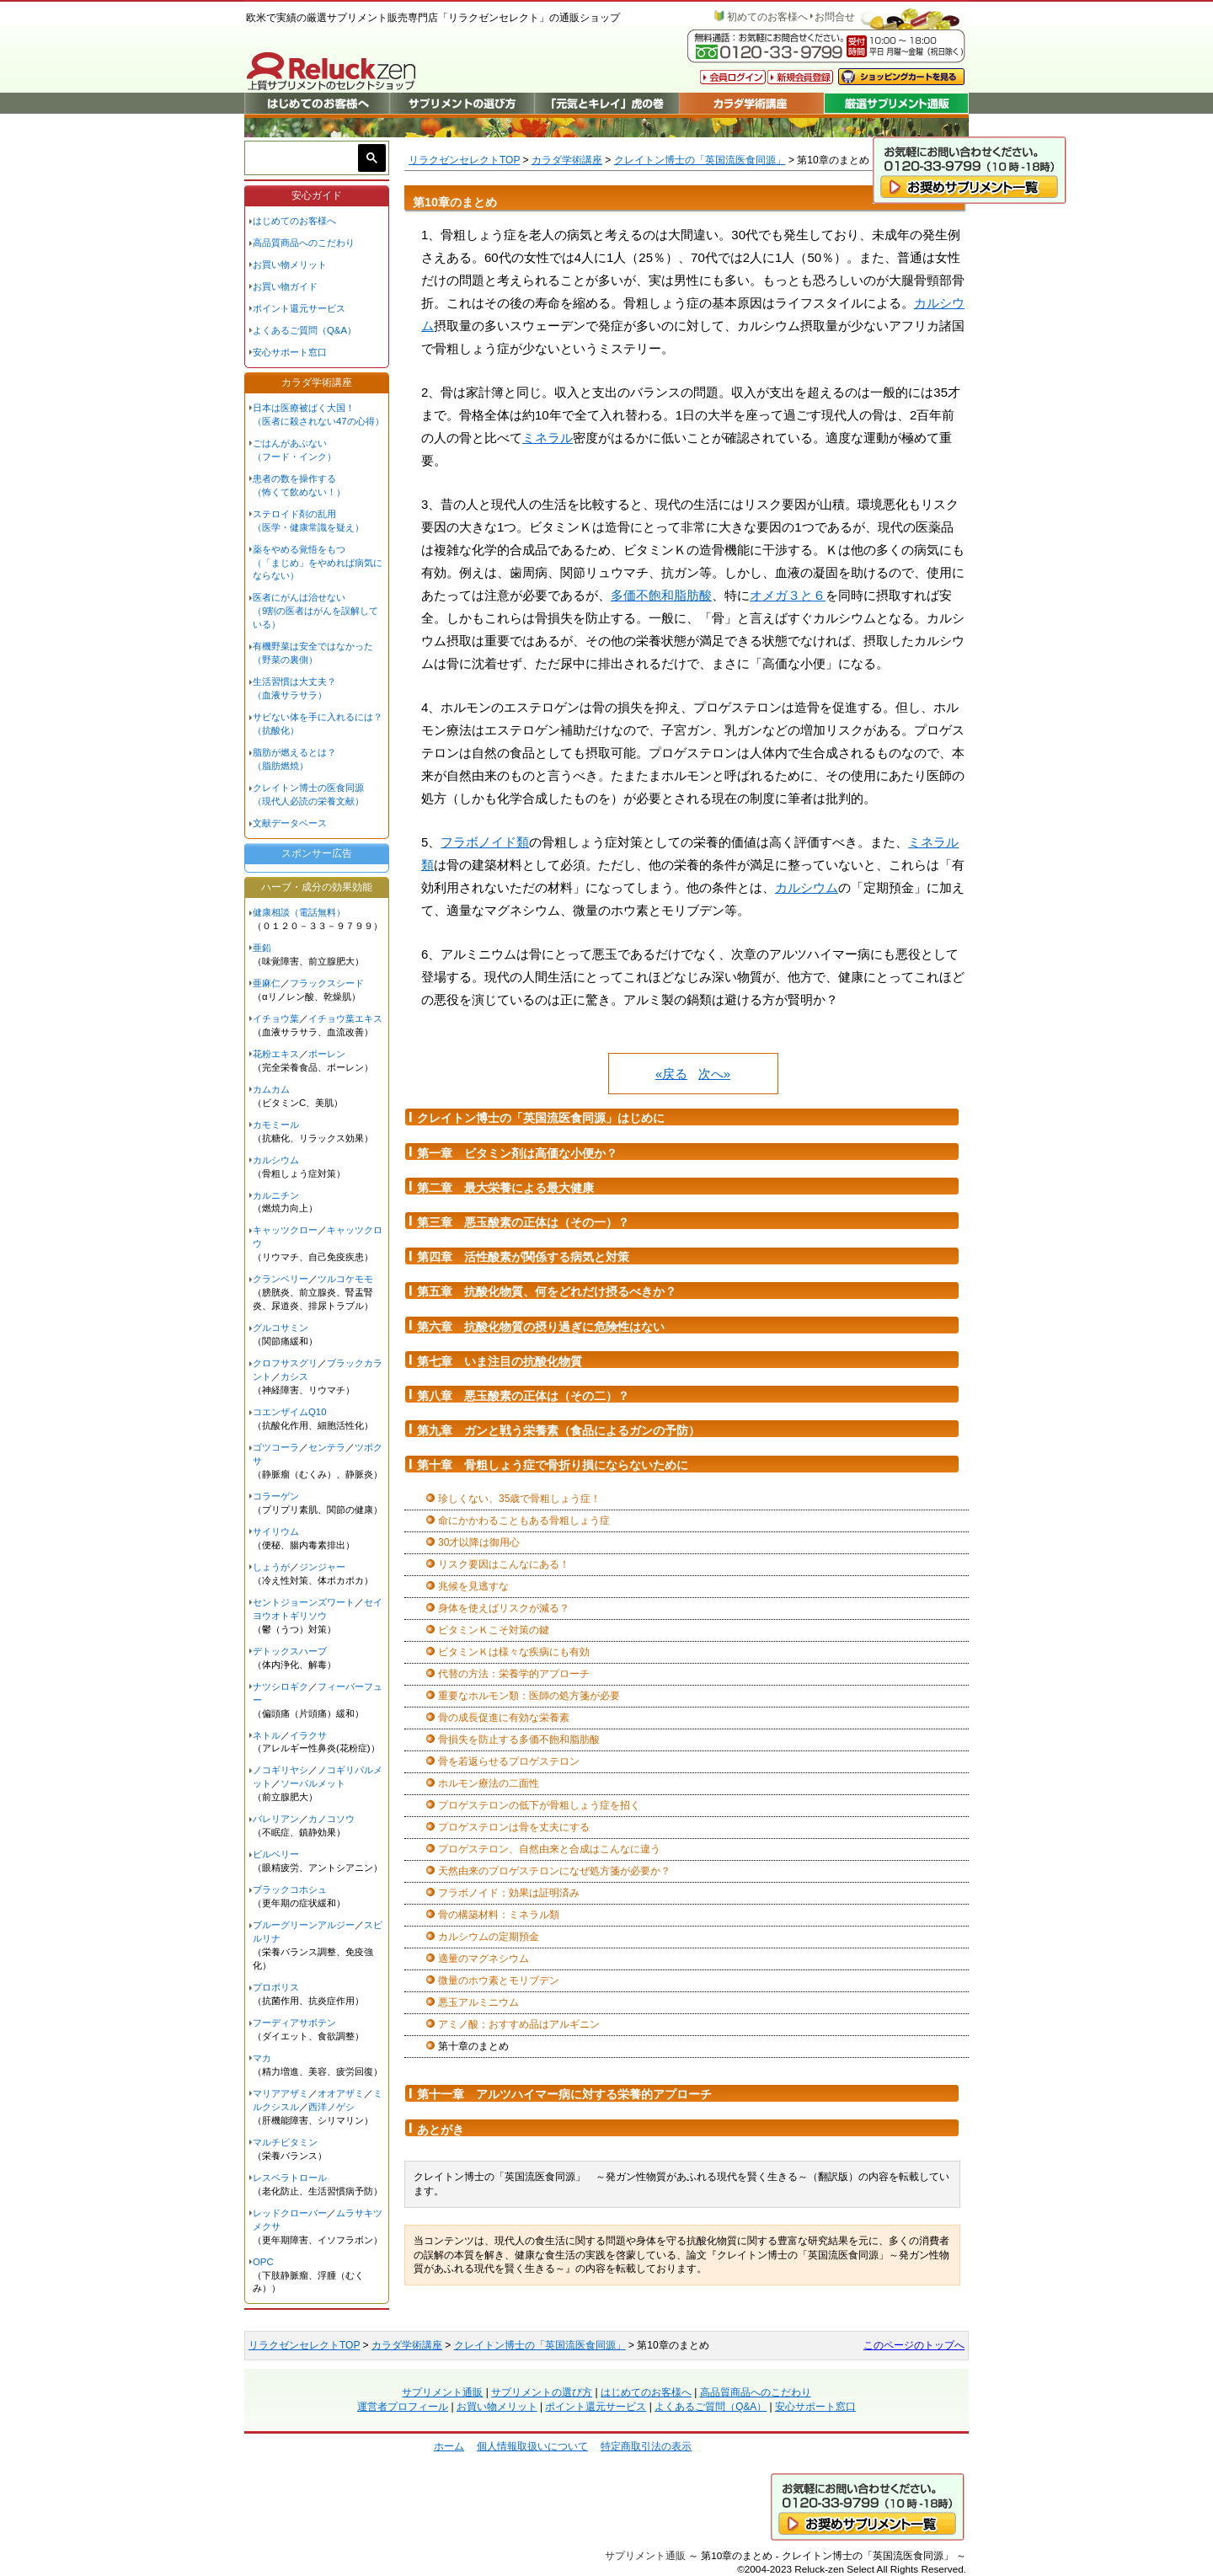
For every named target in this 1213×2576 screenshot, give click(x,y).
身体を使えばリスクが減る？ (503, 1608)
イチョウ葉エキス (345, 1018)
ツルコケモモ (345, 1279)
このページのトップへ (914, 2345)
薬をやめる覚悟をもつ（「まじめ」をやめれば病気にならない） (317, 562)
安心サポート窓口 (290, 352)
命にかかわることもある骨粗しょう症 (524, 1520)
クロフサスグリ (285, 1363)
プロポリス (276, 1987)
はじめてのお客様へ (294, 221)
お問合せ (835, 17)
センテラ (326, 1447)
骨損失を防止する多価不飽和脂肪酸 (519, 1739)
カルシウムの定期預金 (488, 1937)
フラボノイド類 (485, 842)
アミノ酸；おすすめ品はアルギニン (519, 2024)
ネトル (267, 1735)
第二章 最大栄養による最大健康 (505, 1187)
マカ (262, 2058)
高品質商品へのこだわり (304, 243)
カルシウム (806, 887)
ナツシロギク (280, 1686)
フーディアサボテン (294, 2023)
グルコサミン (280, 1328)
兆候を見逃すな (473, 1586)
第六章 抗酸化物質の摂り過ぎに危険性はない (541, 1326)
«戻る (671, 1073)
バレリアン (276, 1819)
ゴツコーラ (276, 1447)
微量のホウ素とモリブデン (498, 1980)
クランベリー (280, 1279)
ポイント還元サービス (299, 308)
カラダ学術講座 (567, 160)
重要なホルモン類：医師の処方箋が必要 (529, 1696)
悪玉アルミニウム (478, 2002)
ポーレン (326, 1054)
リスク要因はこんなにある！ (503, 1564)
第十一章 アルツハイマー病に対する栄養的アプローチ (564, 2094)
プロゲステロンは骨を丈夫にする (514, 1827)
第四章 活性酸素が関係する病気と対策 (523, 1257)
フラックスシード (327, 983)
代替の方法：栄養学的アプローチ (514, 1674)
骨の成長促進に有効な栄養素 (503, 1718)
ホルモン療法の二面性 (488, 1783)
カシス (294, 1376)
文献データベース (290, 823)
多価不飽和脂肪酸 (661, 595)
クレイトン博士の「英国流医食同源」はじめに (541, 1118)
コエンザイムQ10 (290, 1412)
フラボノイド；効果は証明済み (509, 1893)
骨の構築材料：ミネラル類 (498, 1915)
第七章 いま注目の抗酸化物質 (499, 1361)
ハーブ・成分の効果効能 (316, 887)
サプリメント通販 (442, 2392)
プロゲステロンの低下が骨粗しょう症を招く (539, 1805)
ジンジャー (322, 1567)
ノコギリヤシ (280, 1770)
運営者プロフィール (402, 2407)
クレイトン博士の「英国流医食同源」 (700, 160)
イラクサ (308, 1735)
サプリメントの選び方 (541, 2392)
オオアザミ (341, 2093)
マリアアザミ (280, 2093)
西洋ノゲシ (331, 2107)
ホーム (449, 2446)
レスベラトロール (290, 2177)
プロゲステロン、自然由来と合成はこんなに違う (549, 1849)
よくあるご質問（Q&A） (304, 330)
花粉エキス (276, 1054)
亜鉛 (262, 948)
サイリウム (276, 1531)
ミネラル (547, 437)
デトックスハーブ (290, 1651)
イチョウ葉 (276, 1018)
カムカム (271, 1089)
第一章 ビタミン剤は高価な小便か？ (517, 1153)
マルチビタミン (285, 2142)
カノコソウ (331, 1819)
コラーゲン (276, 1496)
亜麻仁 (267, 983)
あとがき (440, 2129)
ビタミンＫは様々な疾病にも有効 (514, 1652)
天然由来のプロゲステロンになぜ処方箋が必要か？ (554, 1871)
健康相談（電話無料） (299, 912)
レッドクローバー (290, 2213)
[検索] (304, 158)
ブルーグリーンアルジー (304, 1925)
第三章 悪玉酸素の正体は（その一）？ (523, 1222)
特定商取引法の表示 (646, 2446)
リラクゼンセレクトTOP (464, 160)
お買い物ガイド (285, 286)
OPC (263, 2262)
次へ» (714, 1073)
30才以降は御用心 (479, 1542)
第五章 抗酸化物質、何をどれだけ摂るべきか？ (546, 1291)
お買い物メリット (290, 264)
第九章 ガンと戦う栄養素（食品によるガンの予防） (558, 1430)
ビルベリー (276, 1854)
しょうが (271, 1567)
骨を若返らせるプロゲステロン (509, 1761)
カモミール (276, 1125)
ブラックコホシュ (290, 1889)
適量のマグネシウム (483, 1958)
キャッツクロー (285, 1230)
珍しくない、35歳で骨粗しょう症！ (519, 1498)
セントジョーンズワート (304, 1602)
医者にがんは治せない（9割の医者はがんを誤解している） (315, 610)
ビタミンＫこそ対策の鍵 (493, 1630)
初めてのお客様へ (767, 17)
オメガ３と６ (788, 595)
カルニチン (276, 1195)
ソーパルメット (313, 1783)
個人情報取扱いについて (532, 2446)
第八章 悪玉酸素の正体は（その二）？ (523, 1396)
